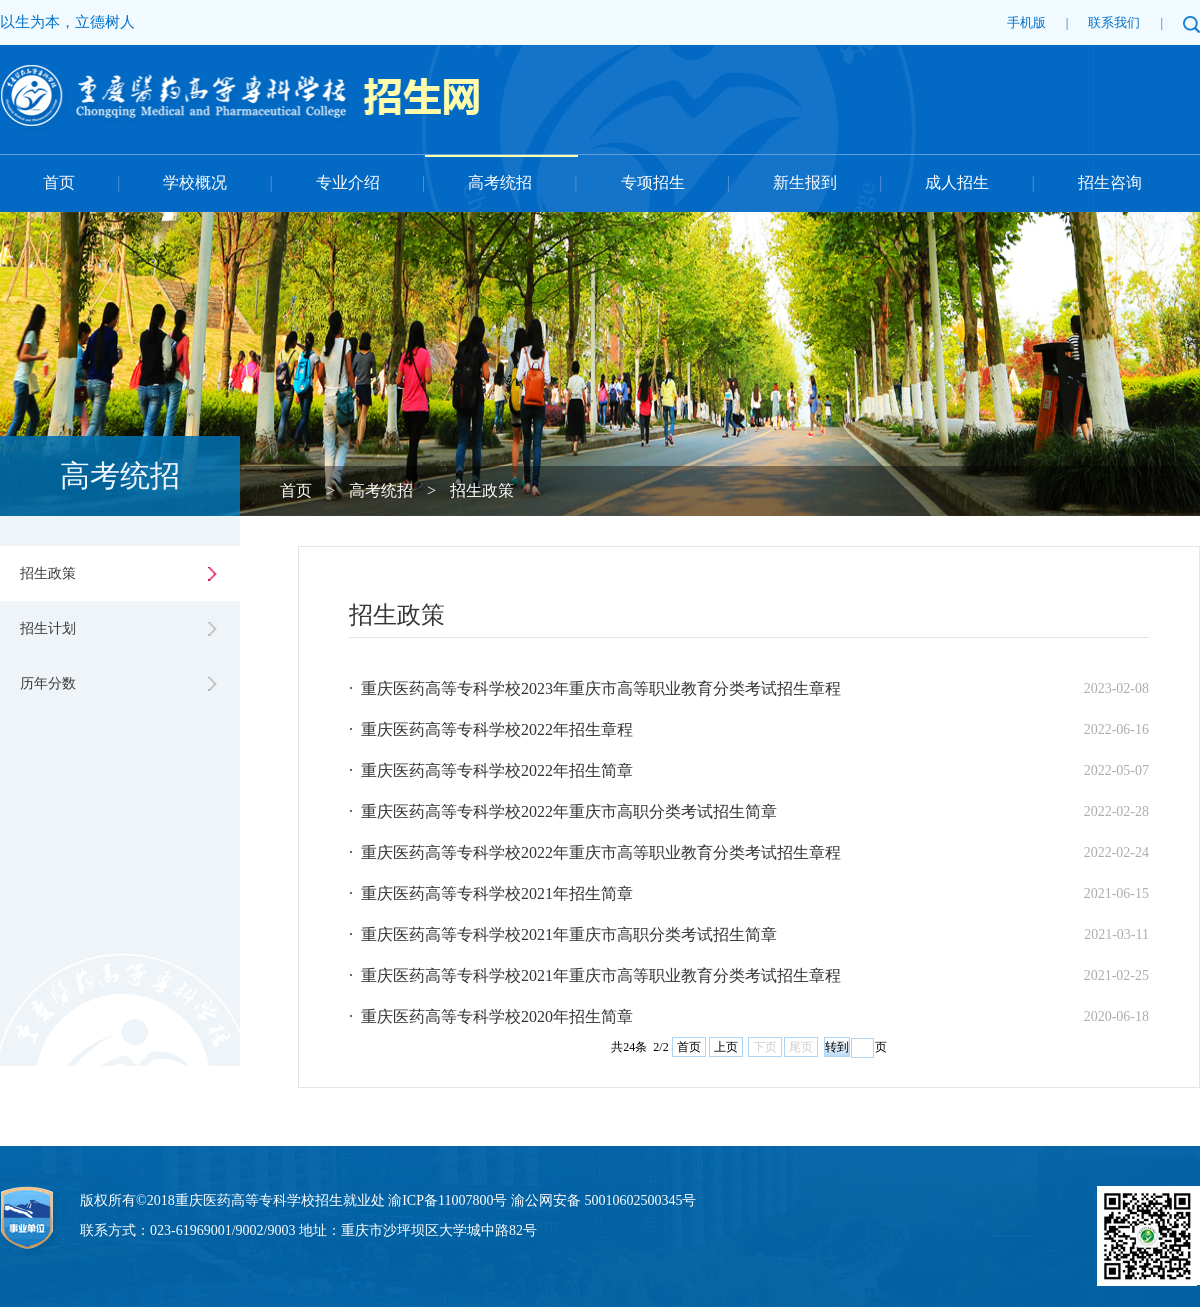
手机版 (1026, 22)
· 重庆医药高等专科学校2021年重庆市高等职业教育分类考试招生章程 (595, 975)
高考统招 (500, 182)
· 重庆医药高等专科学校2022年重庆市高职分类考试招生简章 (563, 811)
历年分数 (48, 683)
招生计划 (48, 628)
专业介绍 (348, 182)
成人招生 (957, 182)
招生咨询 (1110, 182)
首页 (59, 182)
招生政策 (482, 490)
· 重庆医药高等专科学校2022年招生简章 (491, 770)
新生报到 (805, 182)
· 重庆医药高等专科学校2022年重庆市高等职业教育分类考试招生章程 (595, 852)
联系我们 (1114, 22)
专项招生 (653, 182)
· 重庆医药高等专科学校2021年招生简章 (491, 893)
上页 (726, 1047)
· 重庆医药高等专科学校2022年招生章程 (491, 729)
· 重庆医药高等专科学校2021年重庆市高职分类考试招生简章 (563, 934)
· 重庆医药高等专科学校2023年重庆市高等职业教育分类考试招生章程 (595, 688)
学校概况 (195, 182)
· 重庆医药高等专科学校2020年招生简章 (491, 1016)
